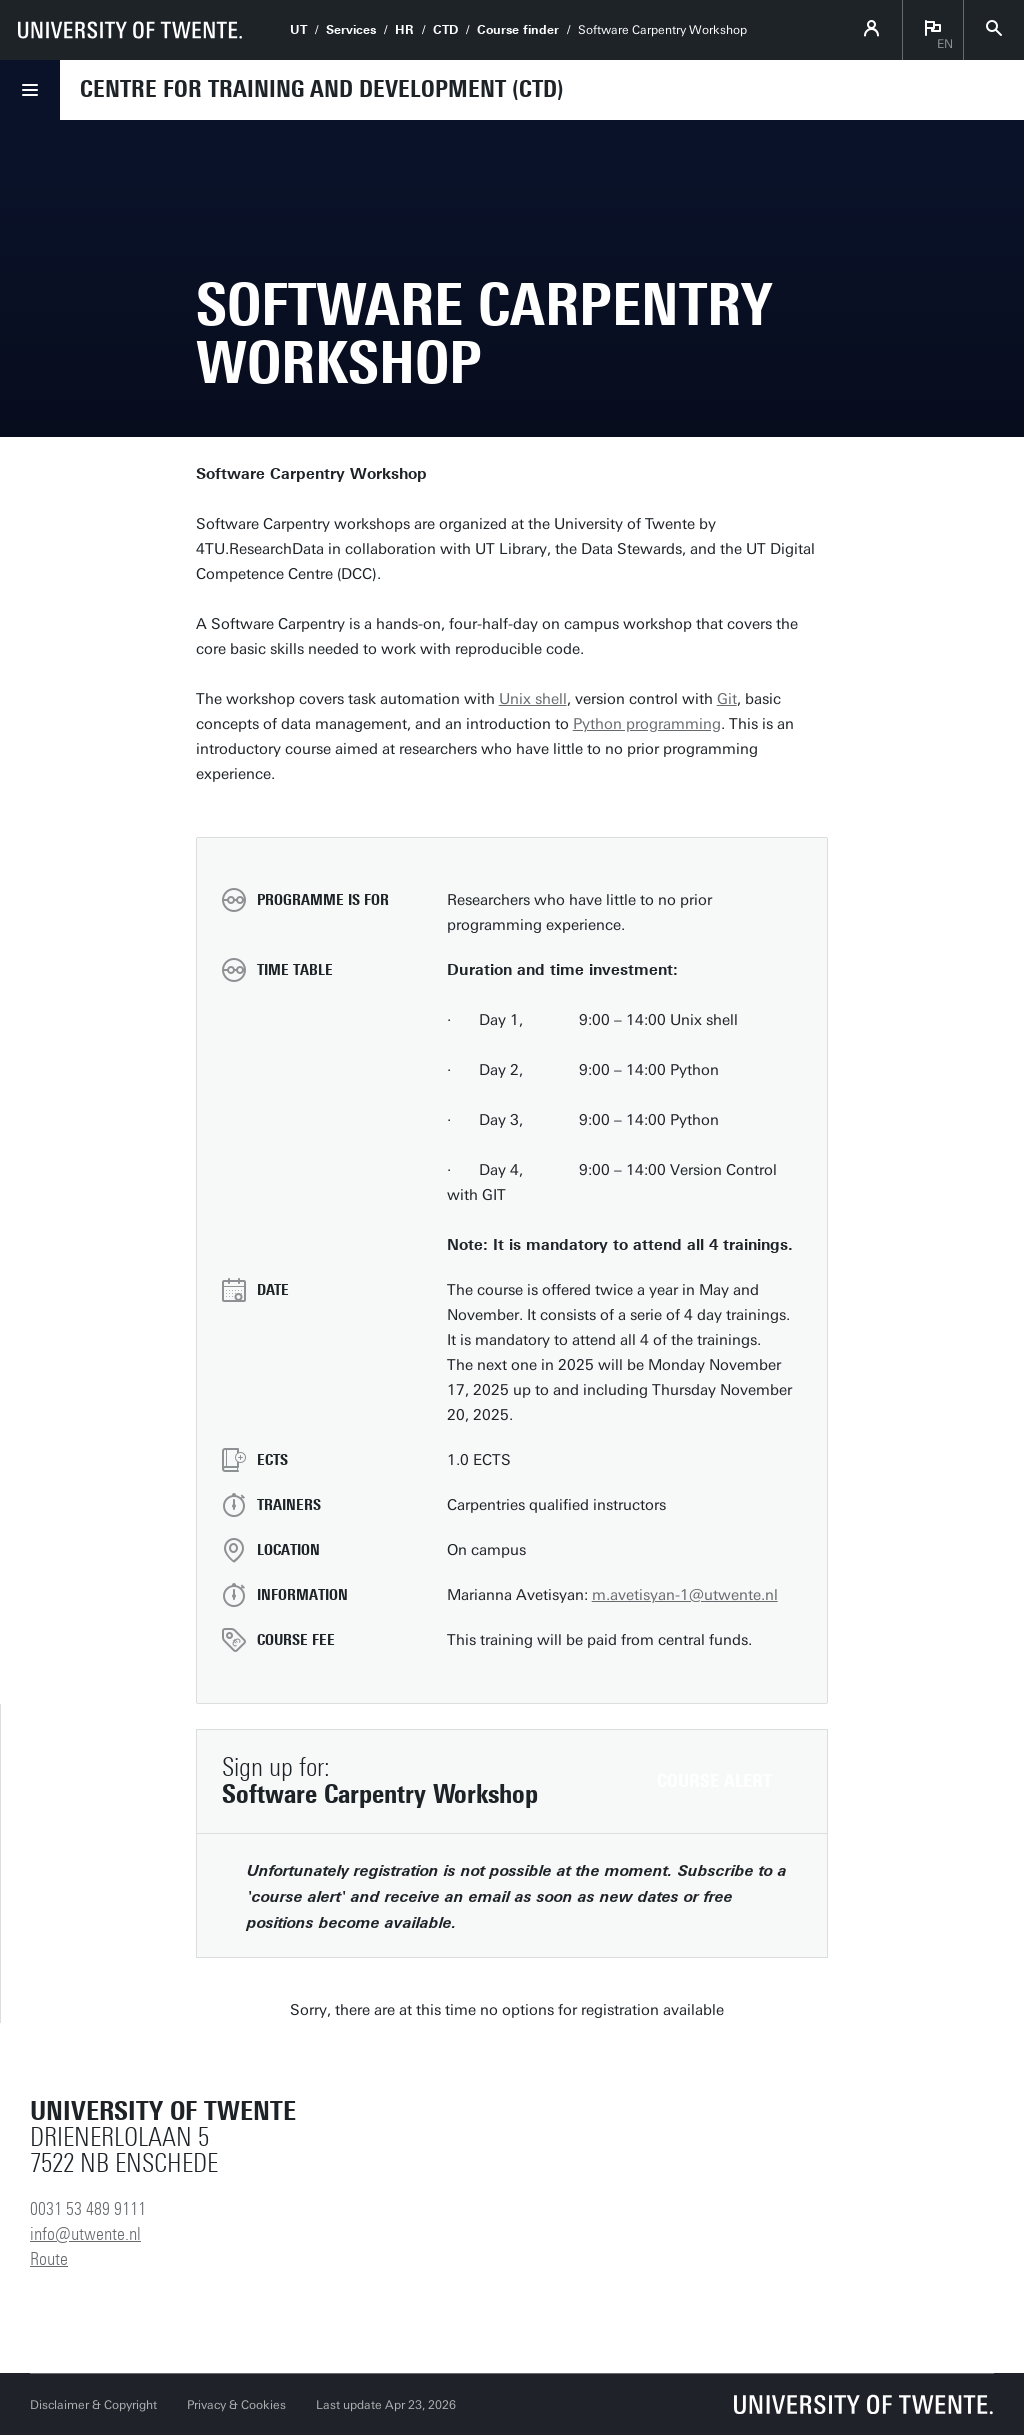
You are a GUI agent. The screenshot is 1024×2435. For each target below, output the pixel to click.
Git (727, 699)
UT (298, 30)
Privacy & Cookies (236, 2405)
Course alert (714, 1781)
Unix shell (533, 699)
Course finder (518, 30)
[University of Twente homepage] (130, 30)
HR (404, 30)
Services (351, 30)
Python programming (647, 724)
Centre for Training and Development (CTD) (322, 89)
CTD (445, 30)
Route (49, 2259)
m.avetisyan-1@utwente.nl (685, 1595)
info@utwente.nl (85, 2234)
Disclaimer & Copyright (93, 2405)
